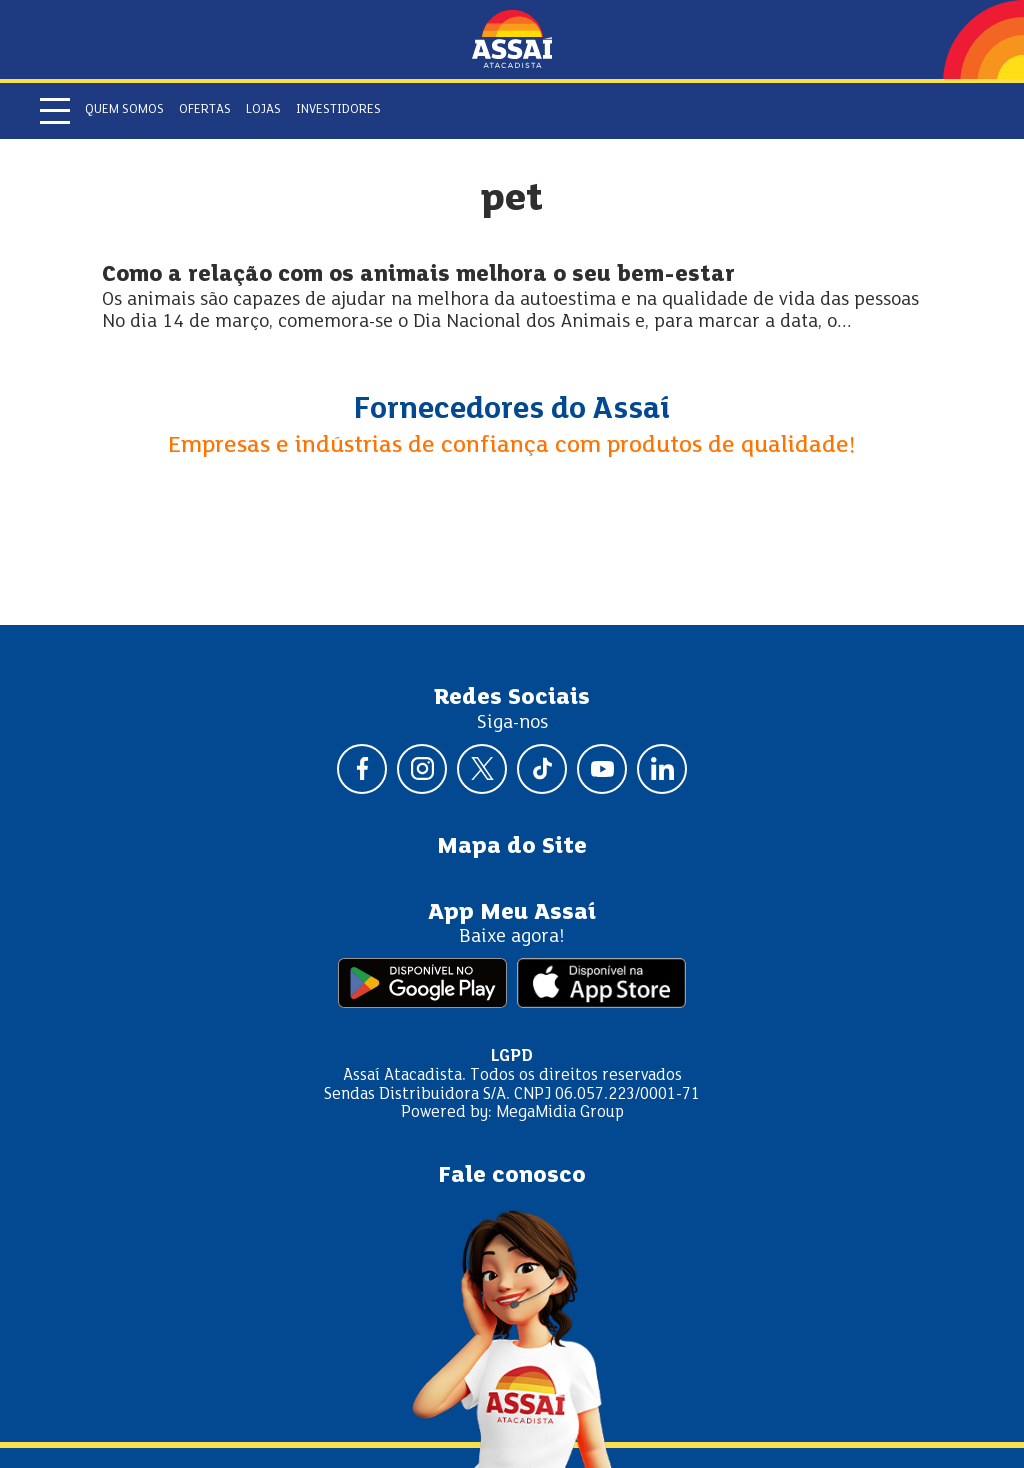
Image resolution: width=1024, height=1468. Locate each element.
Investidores (338, 110)
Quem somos (124, 110)
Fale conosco (512, 1176)
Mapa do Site (512, 847)
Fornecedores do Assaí (512, 410)
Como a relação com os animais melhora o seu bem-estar (418, 275)
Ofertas (205, 110)
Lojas (263, 110)
